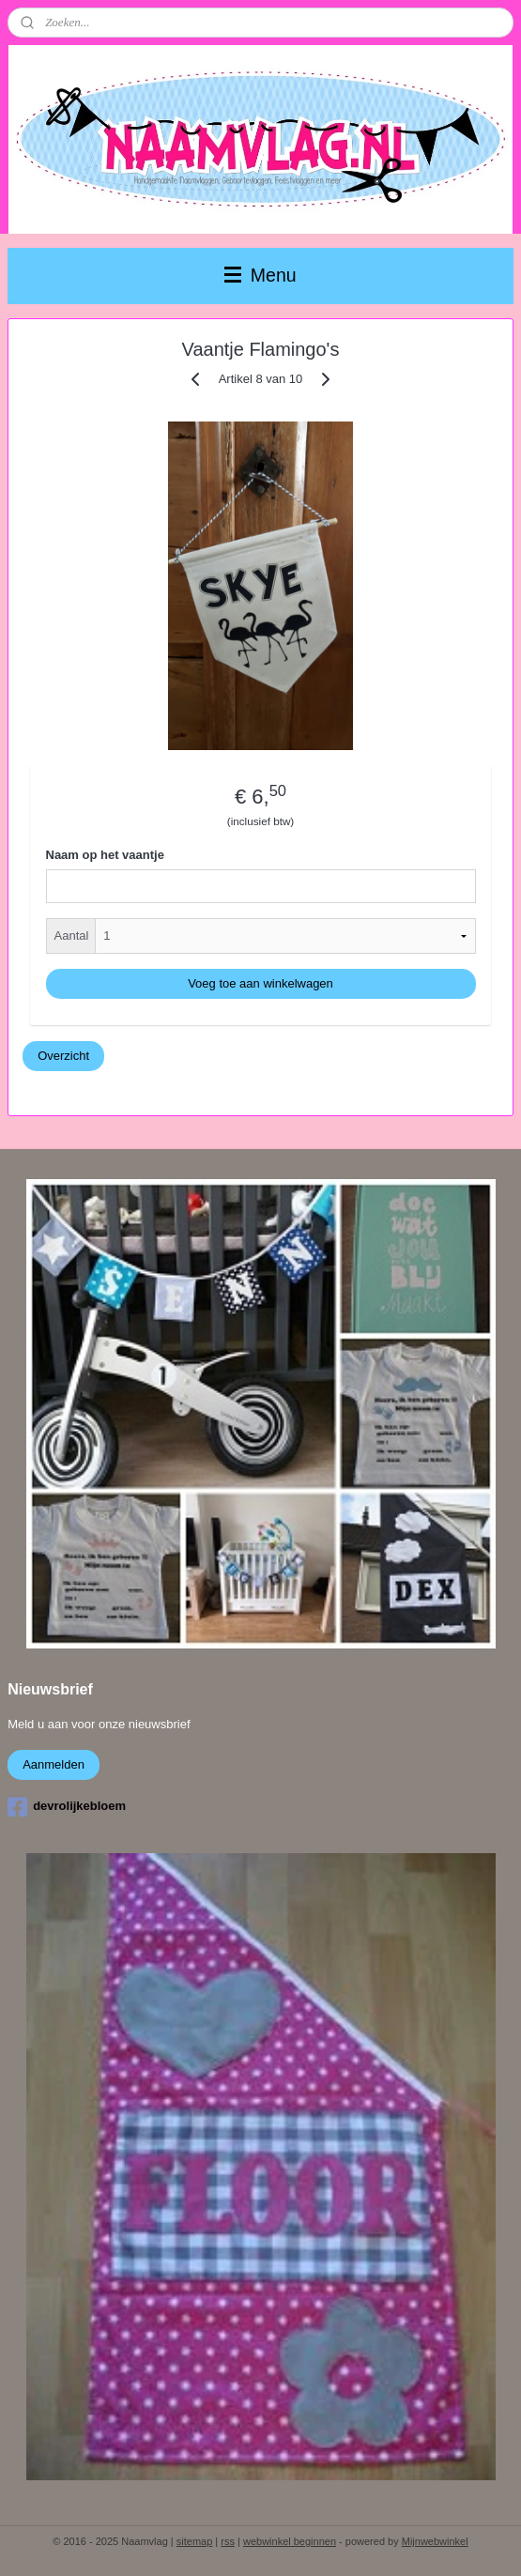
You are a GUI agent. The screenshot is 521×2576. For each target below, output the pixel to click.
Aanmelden (53, 1764)
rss (228, 2541)
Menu (260, 275)
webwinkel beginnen (289, 2541)
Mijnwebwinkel (435, 2541)
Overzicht (63, 1055)
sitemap (194, 2541)
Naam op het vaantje (105, 855)
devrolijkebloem (67, 1807)
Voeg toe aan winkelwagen (260, 983)
